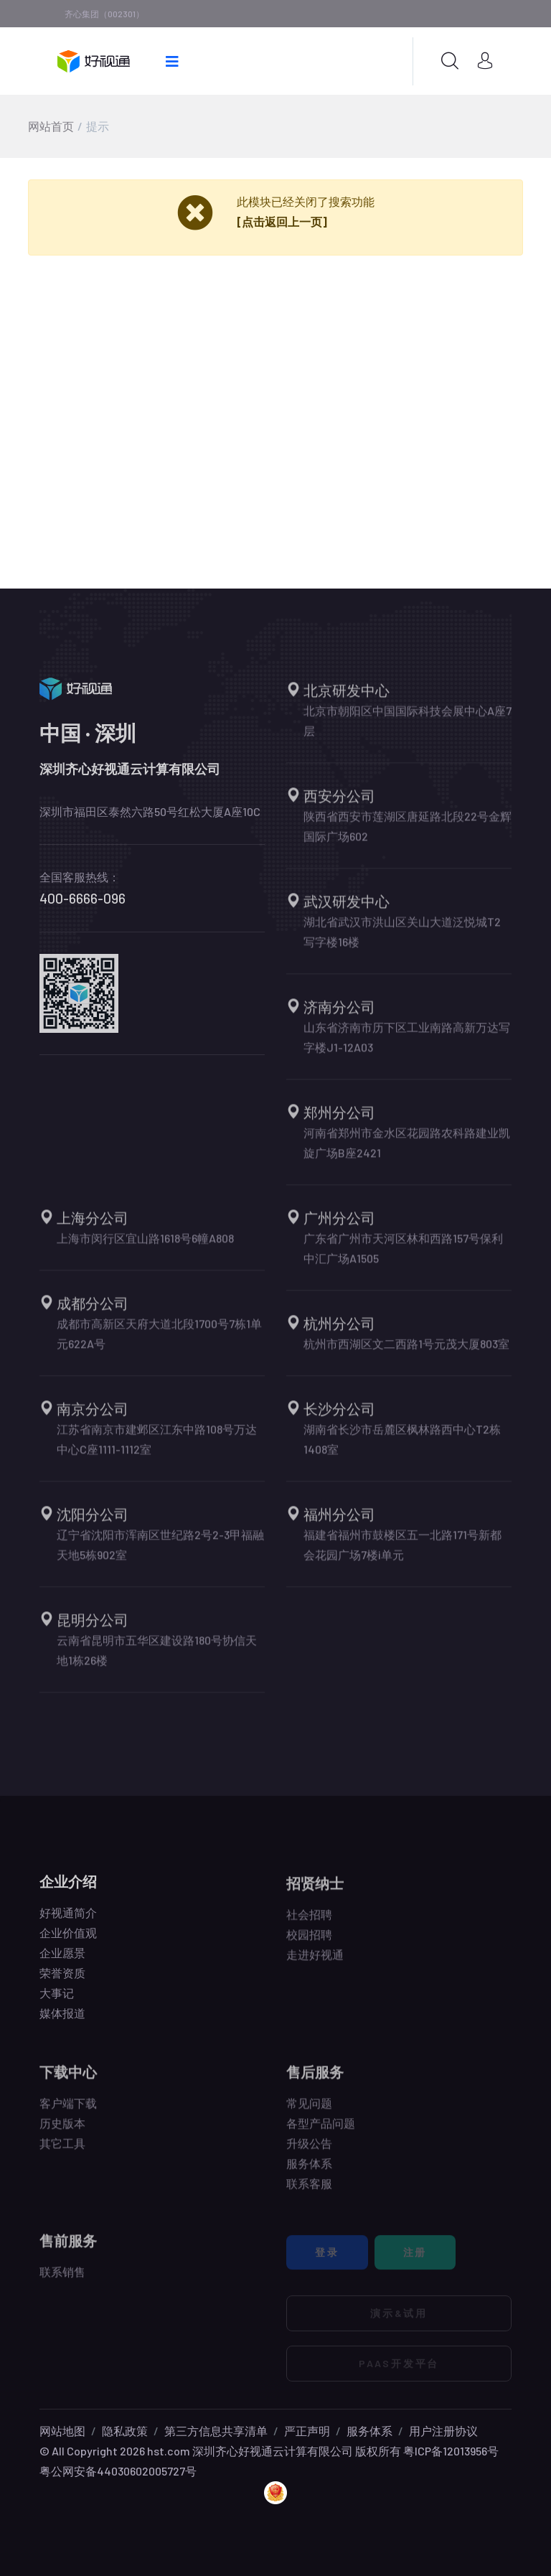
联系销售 (62, 2280)
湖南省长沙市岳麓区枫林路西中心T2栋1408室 (402, 1448)
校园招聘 (309, 1943)
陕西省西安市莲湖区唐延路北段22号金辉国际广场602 (407, 835)
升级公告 (309, 2152)
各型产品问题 (320, 2132)
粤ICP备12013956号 (451, 2451)
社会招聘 (309, 1923)
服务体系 (309, 2172)
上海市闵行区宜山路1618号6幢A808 (145, 1247)
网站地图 (62, 2430)
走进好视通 (315, 1963)
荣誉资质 (62, 1981)
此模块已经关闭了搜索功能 (306, 201)
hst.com (167, 2451)
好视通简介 (68, 1921)
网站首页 (51, 126)
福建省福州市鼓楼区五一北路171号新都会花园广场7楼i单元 (402, 1553)
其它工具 (62, 2152)
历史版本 (62, 2132)
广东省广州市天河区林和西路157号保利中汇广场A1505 (403, 1257)
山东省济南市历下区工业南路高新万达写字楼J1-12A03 (406, 1046)
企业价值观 (68, 1941)
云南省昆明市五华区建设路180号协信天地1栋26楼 (157, 1659)
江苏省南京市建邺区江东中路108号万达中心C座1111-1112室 (157, 1448)
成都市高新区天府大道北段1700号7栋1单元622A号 (159, 1342)
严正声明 (307, 2430)
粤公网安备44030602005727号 (118, 2471)
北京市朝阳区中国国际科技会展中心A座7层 (407, 729)
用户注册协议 (443, 2430)
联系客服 (309, 2192)
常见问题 (309, 2112)
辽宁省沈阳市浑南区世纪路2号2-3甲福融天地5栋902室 (160, 1553)
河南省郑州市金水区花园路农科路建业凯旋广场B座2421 (406, 1151)
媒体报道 (62, 2021)
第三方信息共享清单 (216, 2430)
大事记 (56, 2001)
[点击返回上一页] (282, 221)
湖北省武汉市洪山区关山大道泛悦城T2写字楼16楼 (402, 940)
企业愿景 (62, 1961)
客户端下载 (68, 2112)
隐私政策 (125, 2430)
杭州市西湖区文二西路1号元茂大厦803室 (406, 1352)
